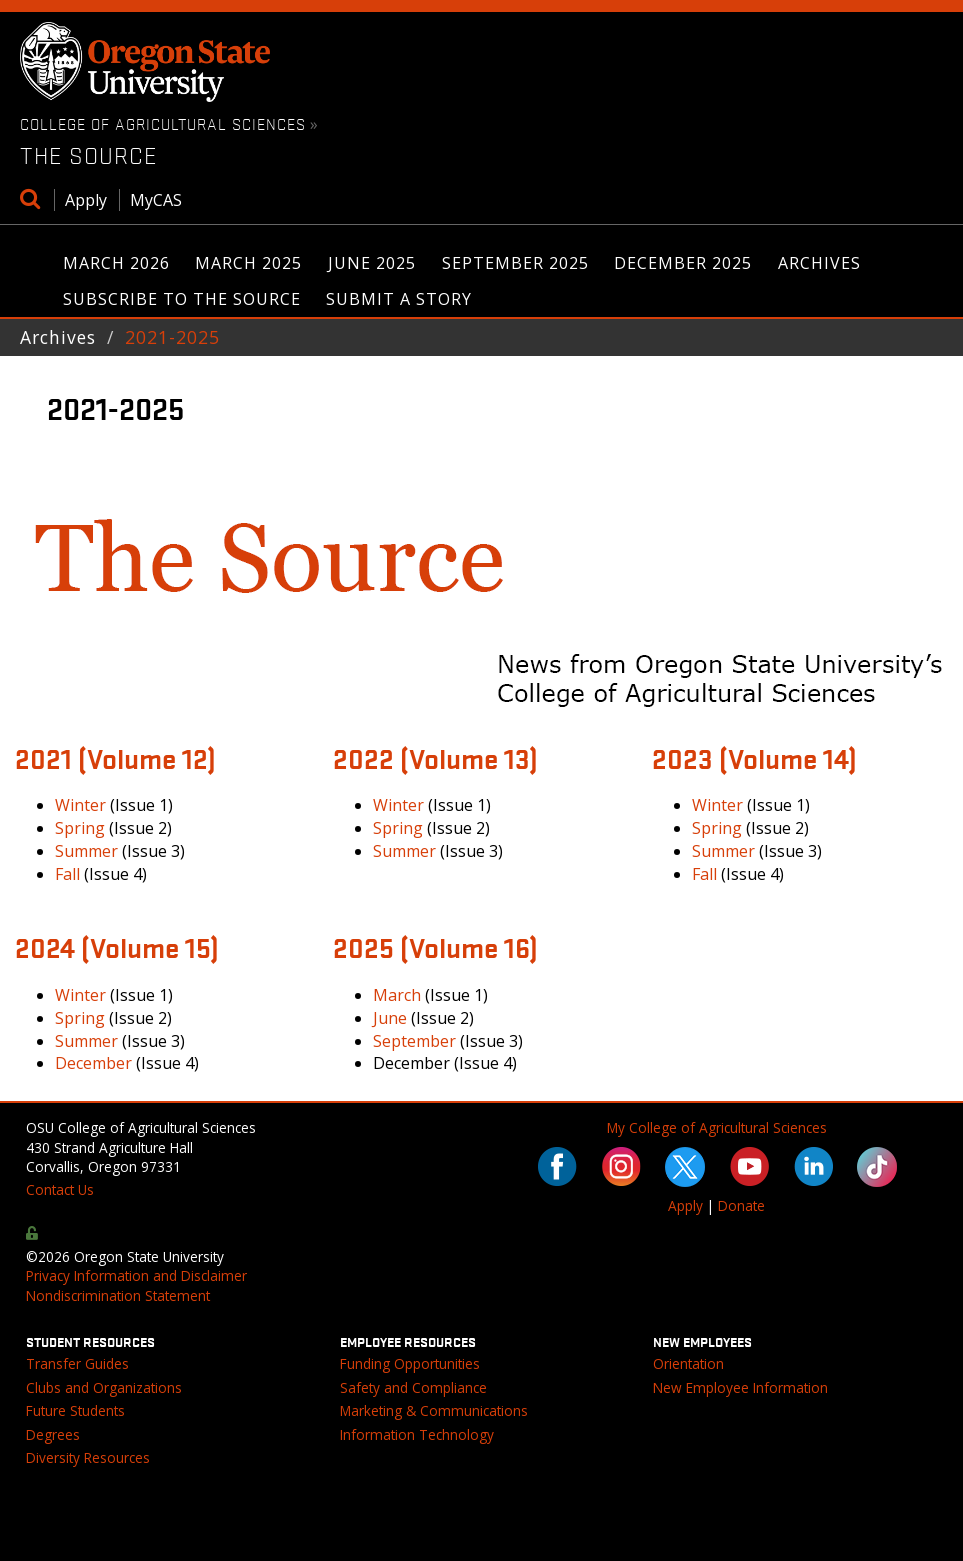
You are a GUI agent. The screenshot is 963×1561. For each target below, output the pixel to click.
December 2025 (683, 263)
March (397, 995)
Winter (80, 805)
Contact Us (60, 1189)
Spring (80, 828)
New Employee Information (740, 1387)
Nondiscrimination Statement (118, 1295)
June (390, 1018)
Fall (67, 874)
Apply (86, 200)
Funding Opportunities (410, 1363)
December (93, 1063)
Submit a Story (399, 299)
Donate (741, 1205)
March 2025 (248, 263)
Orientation (688, 1363)
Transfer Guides (77, 1363)
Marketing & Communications (434, 1410)
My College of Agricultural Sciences (717, 1127)
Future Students (75, 1410)
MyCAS (156, 200)
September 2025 (515, 263)
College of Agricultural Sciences (163, 123)
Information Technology (417, 1434)
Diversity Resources (88, 1457)
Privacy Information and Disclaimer (136, 1275)
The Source (89, 155)
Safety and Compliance (413, 1387)
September (414, 1041)
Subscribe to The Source (182, 299)
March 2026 (116, 263)
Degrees (53, 1434)
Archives (819, 263)
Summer (86, 851)
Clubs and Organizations (104, 1387)
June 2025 (372, 263)
